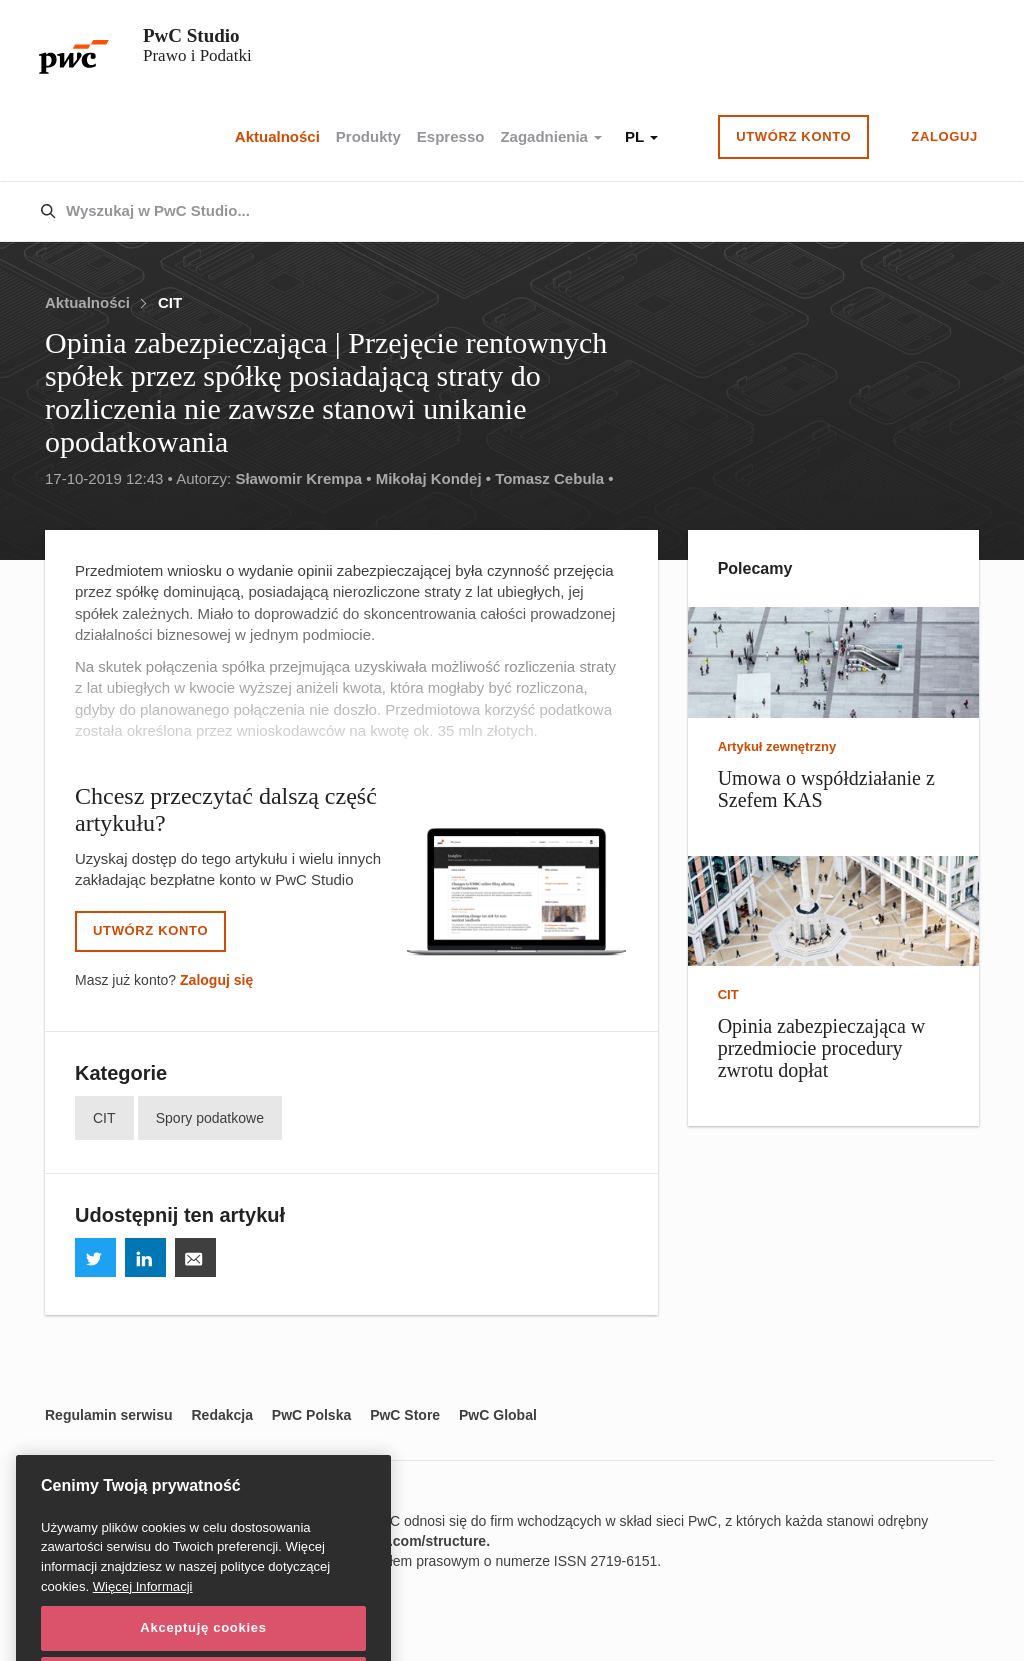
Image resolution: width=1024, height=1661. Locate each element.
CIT (170, 302)
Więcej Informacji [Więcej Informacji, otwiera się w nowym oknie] (143, 1608)
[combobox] (469, 212)
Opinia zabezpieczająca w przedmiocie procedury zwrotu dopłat (822, 1048)
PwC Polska (311, 1415)
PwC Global (498, 1415)
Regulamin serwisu (109, 1415)
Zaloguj (944, 136)
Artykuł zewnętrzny (777, 746)
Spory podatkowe (210, 1118)
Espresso (451, 136)
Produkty (368, 136)
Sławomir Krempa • (303, 478)
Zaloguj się (216, 980)
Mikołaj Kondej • (433, 478)
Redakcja (221, 1415)
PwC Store (405, 1415)
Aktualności (277, 136)
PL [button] (641, 136)
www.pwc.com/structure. (408, 1541)
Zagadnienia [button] (551, 136)
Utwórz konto (793, 136)
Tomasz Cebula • (554, 478)
